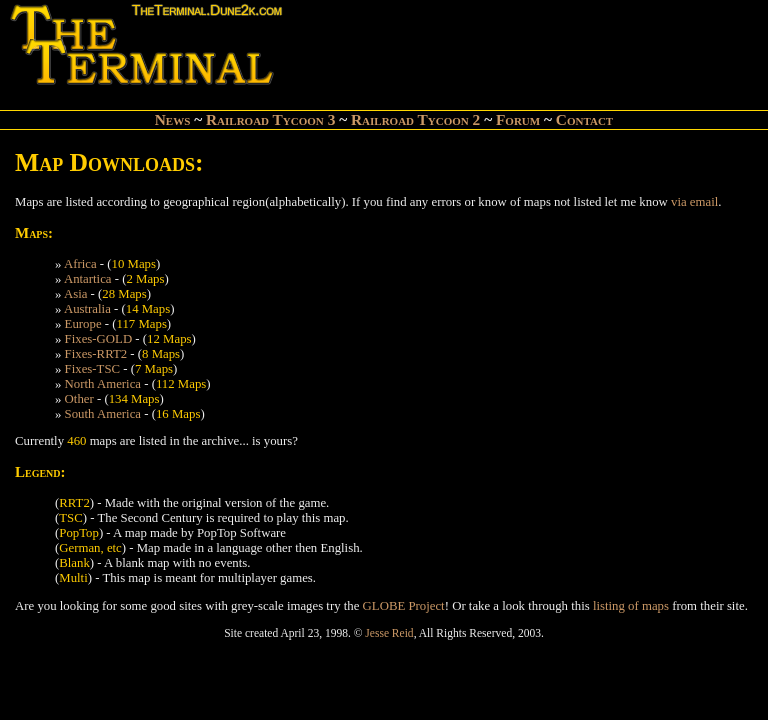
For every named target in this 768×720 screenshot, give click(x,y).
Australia (87, 309)
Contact (584, 119)
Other (79, 399)
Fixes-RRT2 (96, 354)
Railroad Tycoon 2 (415, 119)
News (173, 119)
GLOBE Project (404, 606)
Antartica (88, 279)
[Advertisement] (522, 46)
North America (103, 384)
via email (694, 202)
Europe (83, 324)
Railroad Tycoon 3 (270, 119)
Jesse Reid (389, 633)
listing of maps (631, 606)
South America (103, 414)
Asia (75, 294)
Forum (518, 119)
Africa (80, 264)
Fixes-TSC (92, 369)
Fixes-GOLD (99, 339)
